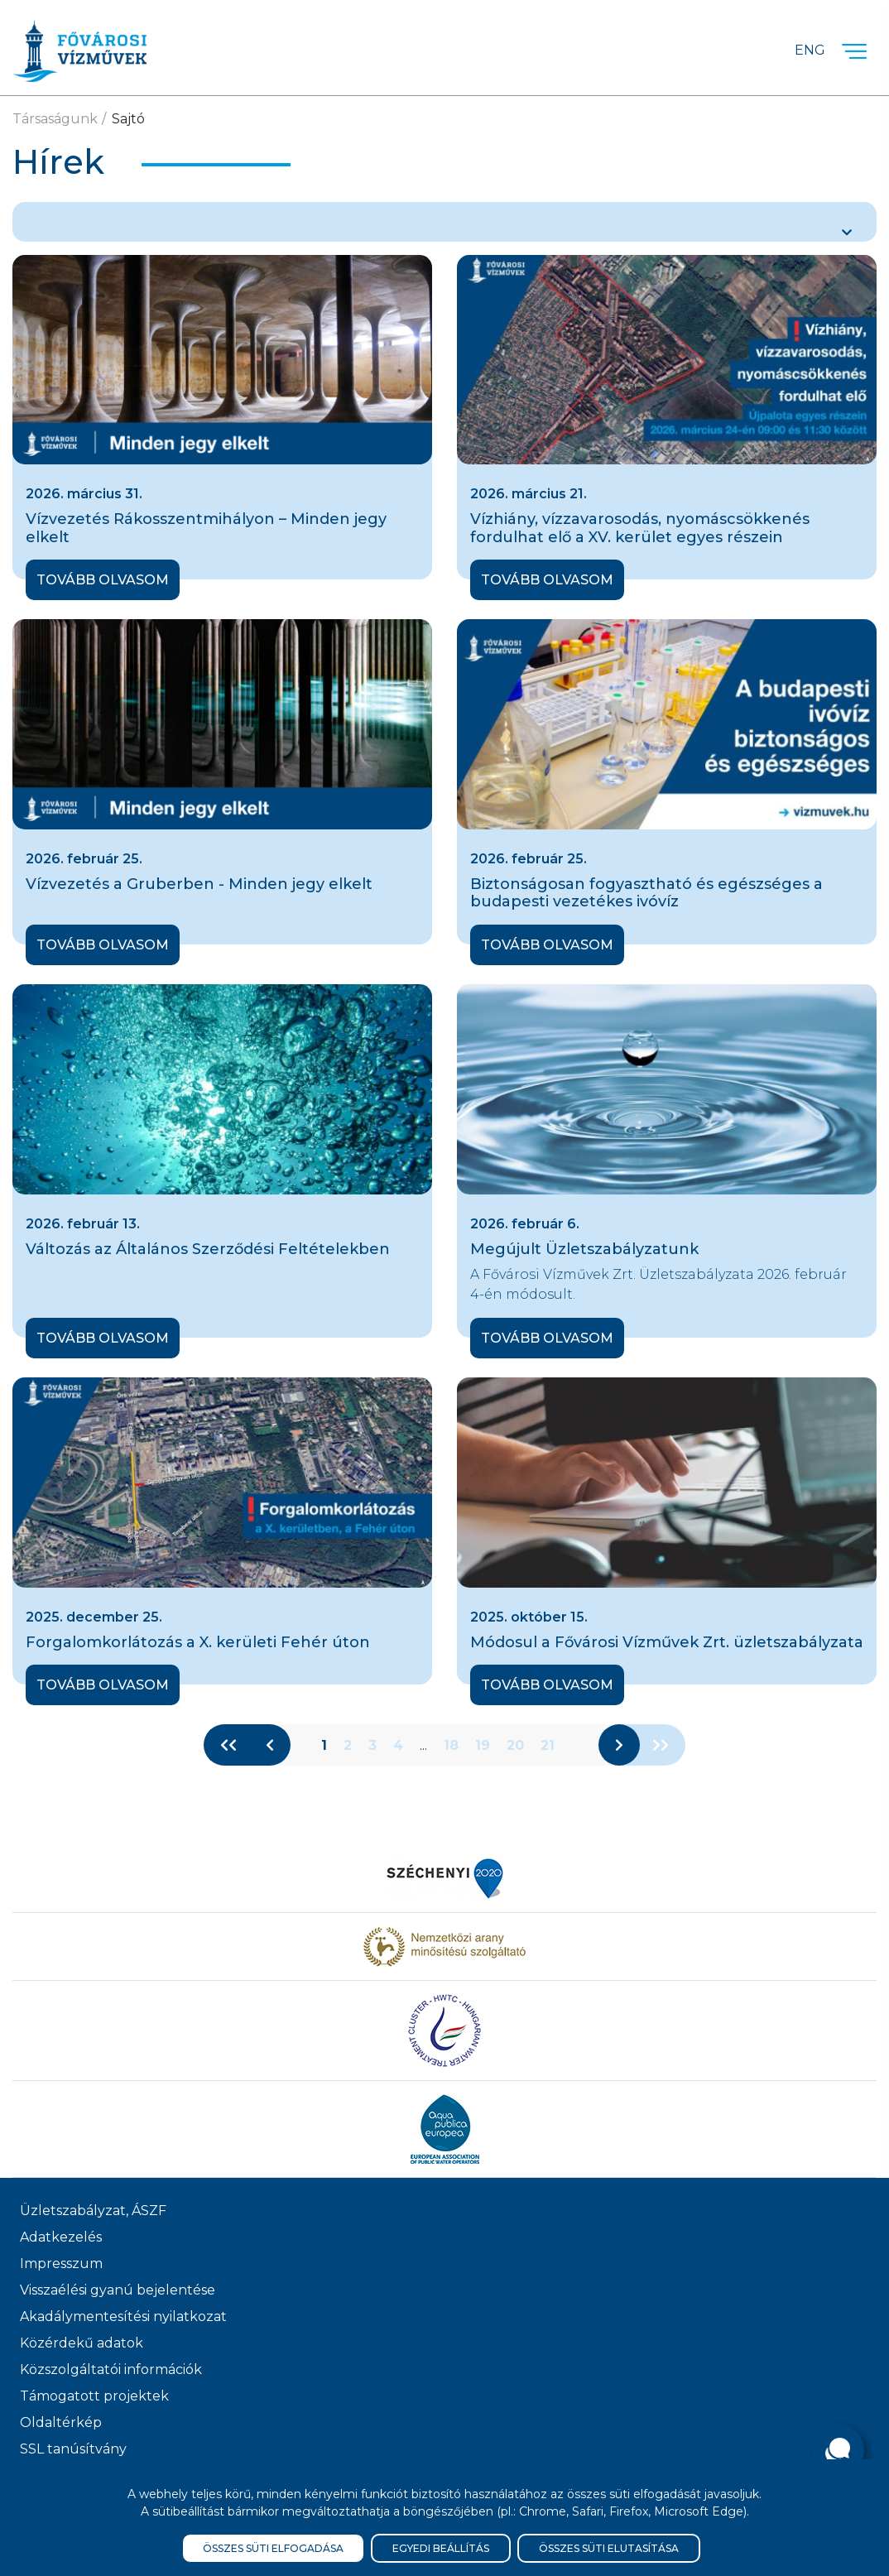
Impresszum (61, 2263)
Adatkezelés (61, 2237)
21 (548, 1745)
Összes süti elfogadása (273, 2548)
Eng (810, 50)
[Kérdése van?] (837, 2450)
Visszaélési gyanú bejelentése (117, 2290)
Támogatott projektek (94, 2396)
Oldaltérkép (61, 2422)
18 (451, 1745)
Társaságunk (55, 119)
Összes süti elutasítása (609, 2548)
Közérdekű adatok (81, 2343)
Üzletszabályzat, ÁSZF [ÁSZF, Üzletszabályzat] (93, 2210)
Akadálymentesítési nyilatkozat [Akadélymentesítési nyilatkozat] (123, 2316)
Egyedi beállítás (440, 2548)
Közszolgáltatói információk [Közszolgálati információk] (111, 2369)
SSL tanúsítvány (73, 2449)
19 (482, 1745)
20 (515, 1745)
